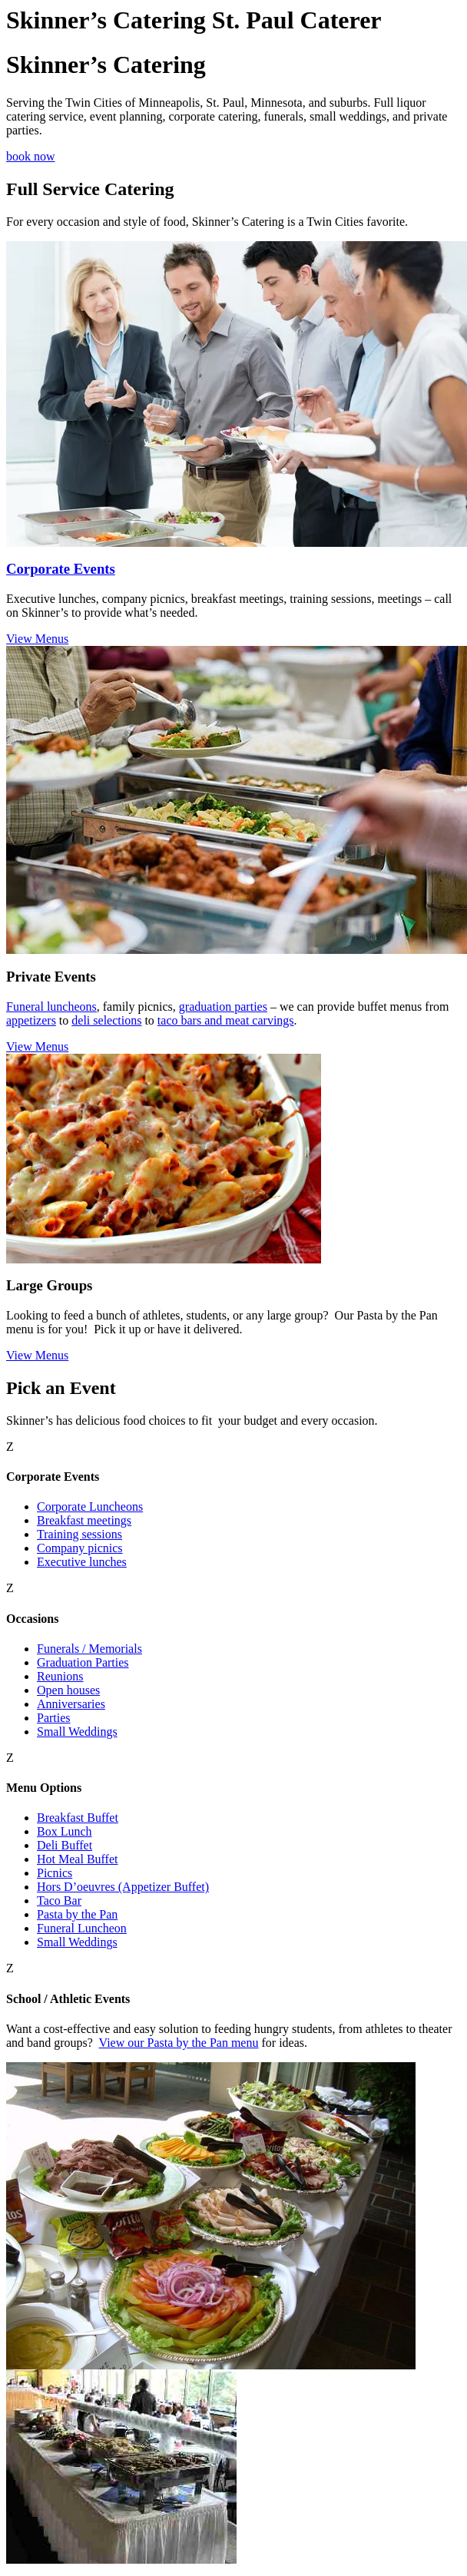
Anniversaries (71, 1703)
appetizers (31, 1020)
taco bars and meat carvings (225, 1020)
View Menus (37, 638)
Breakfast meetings (84, 1520)
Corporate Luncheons (90, 1506)
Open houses (68, 1690)
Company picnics (80, 1548)
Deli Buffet (64, 1845)
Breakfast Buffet (77, 1817)
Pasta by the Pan (77, 1914)
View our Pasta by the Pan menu (179, 2042)
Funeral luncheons (51, 1006)
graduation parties (223, 1006)
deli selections (106, 1020)
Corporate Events (60, 569)
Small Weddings (77, 1731)
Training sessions (79, 1534)
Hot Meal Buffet (77, 1859)
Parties (54, 1717)
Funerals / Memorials (89, 1648)
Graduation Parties (83, 1662)
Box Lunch (64, 1831)
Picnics (54, 1872)
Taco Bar (59, 1900)
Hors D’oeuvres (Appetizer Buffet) (123, 1886)
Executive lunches (82, 1561)
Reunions (60, 1676)
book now (30, 156)
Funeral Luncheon (82, 1928)
